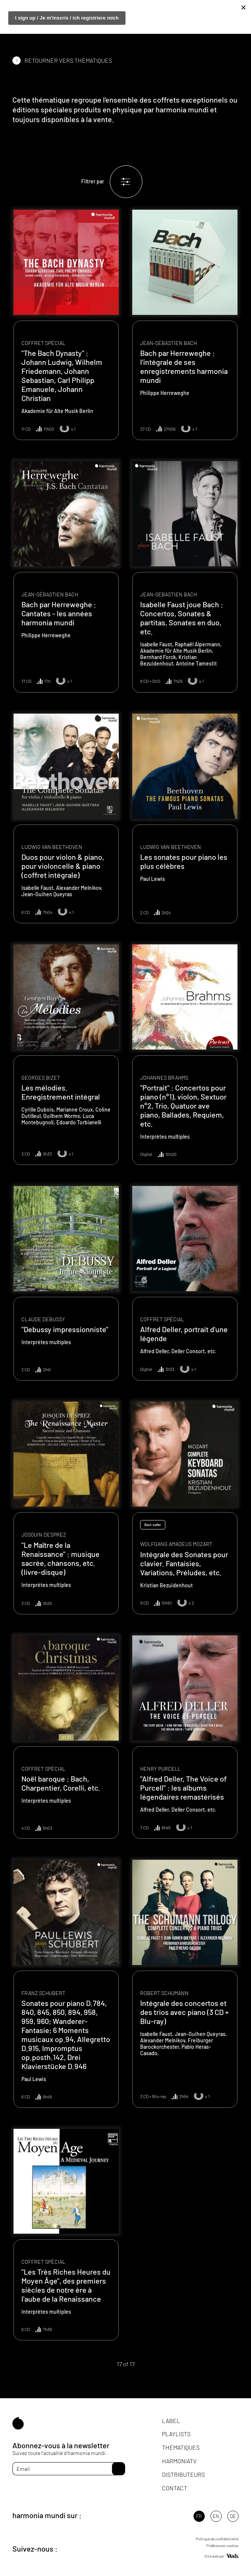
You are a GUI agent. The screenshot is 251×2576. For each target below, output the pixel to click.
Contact (174, 2487)
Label (171, 2420)
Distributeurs (183, 2474)
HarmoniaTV (179, 2460)
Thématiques (181, 2447)
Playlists (176, 2433)
